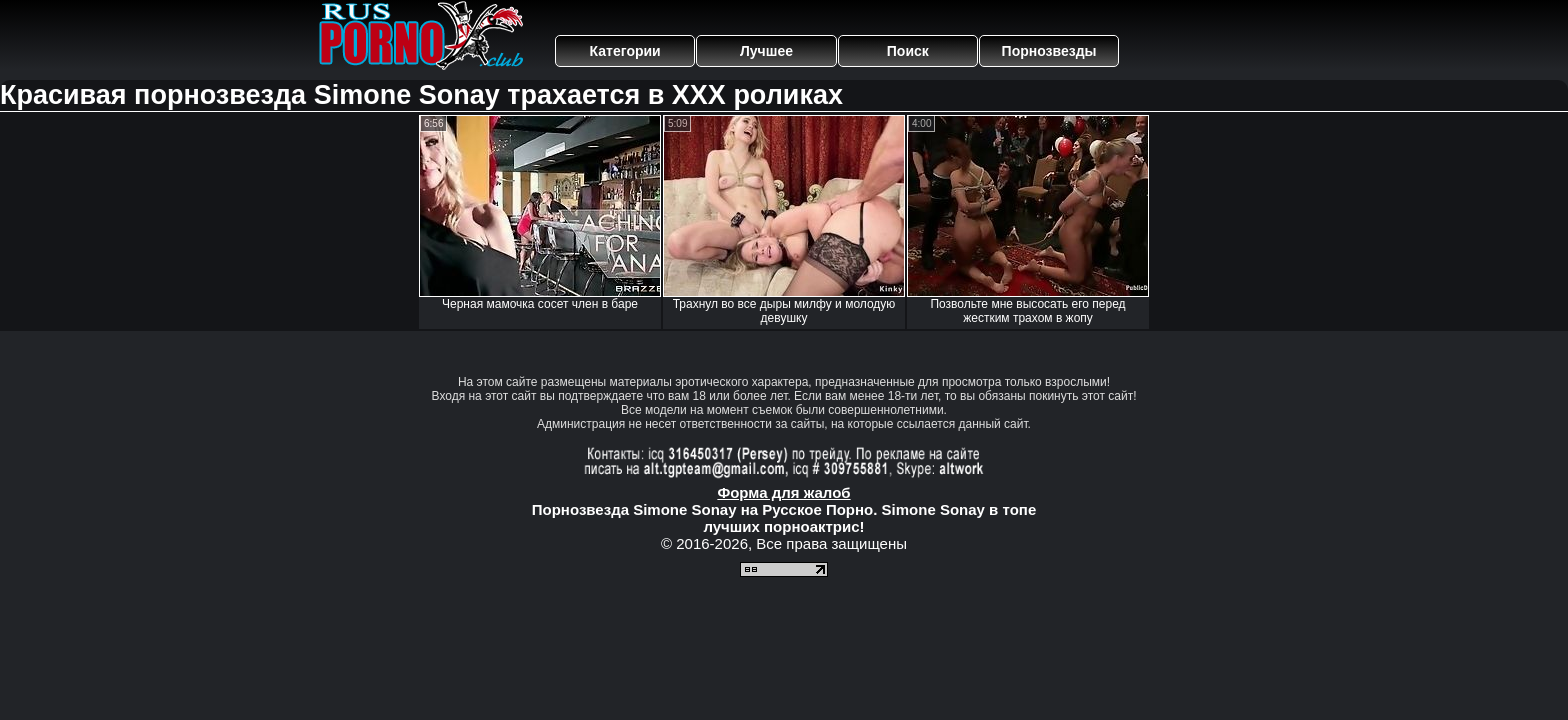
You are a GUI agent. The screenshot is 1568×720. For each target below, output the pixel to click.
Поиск (908, 51)
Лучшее (766, 51)
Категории (625, 51)
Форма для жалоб (783, 492)
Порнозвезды (1049, 51)
